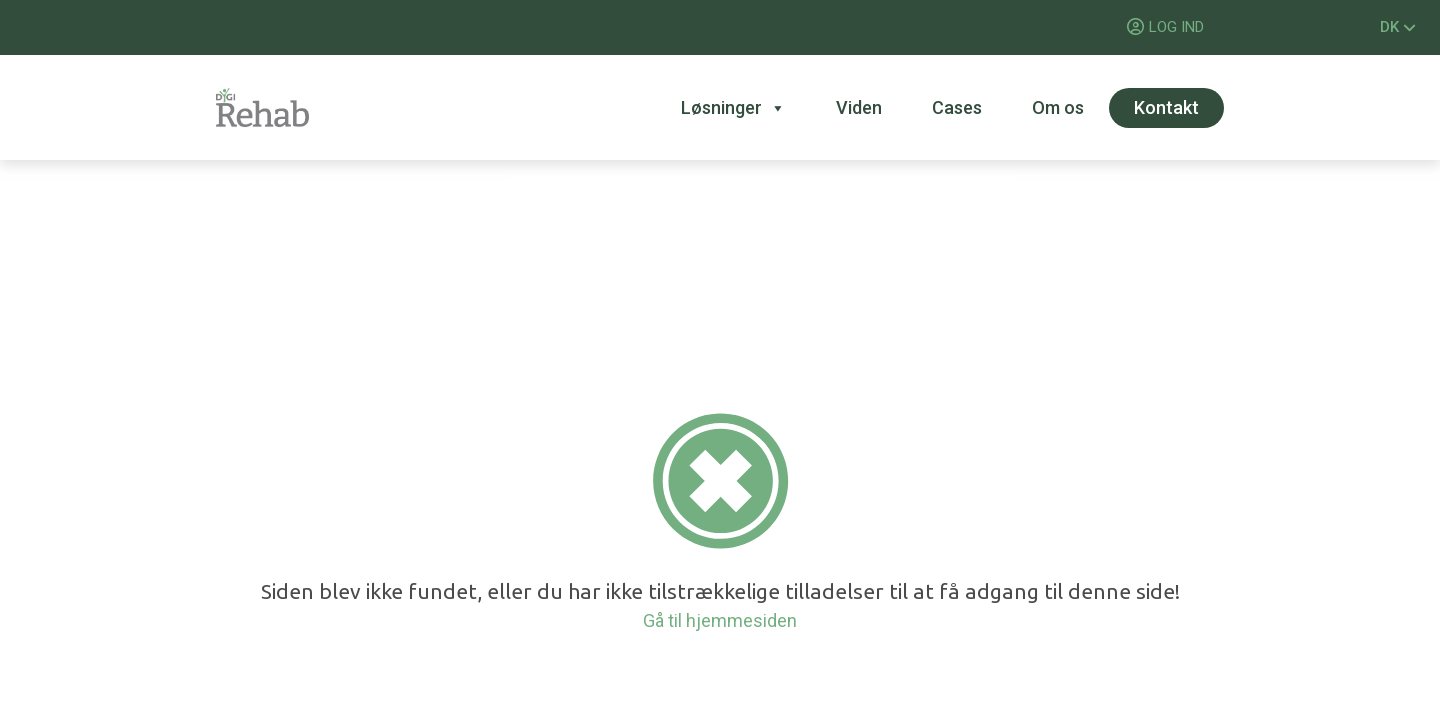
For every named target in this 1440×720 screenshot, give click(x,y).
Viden (859, 107)
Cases (957, 107)
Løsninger (733, 108)
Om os (1058, 107)
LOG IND (1176, 27)
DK (1398, 27)
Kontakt (1166, 107)
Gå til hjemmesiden (720, 620)
